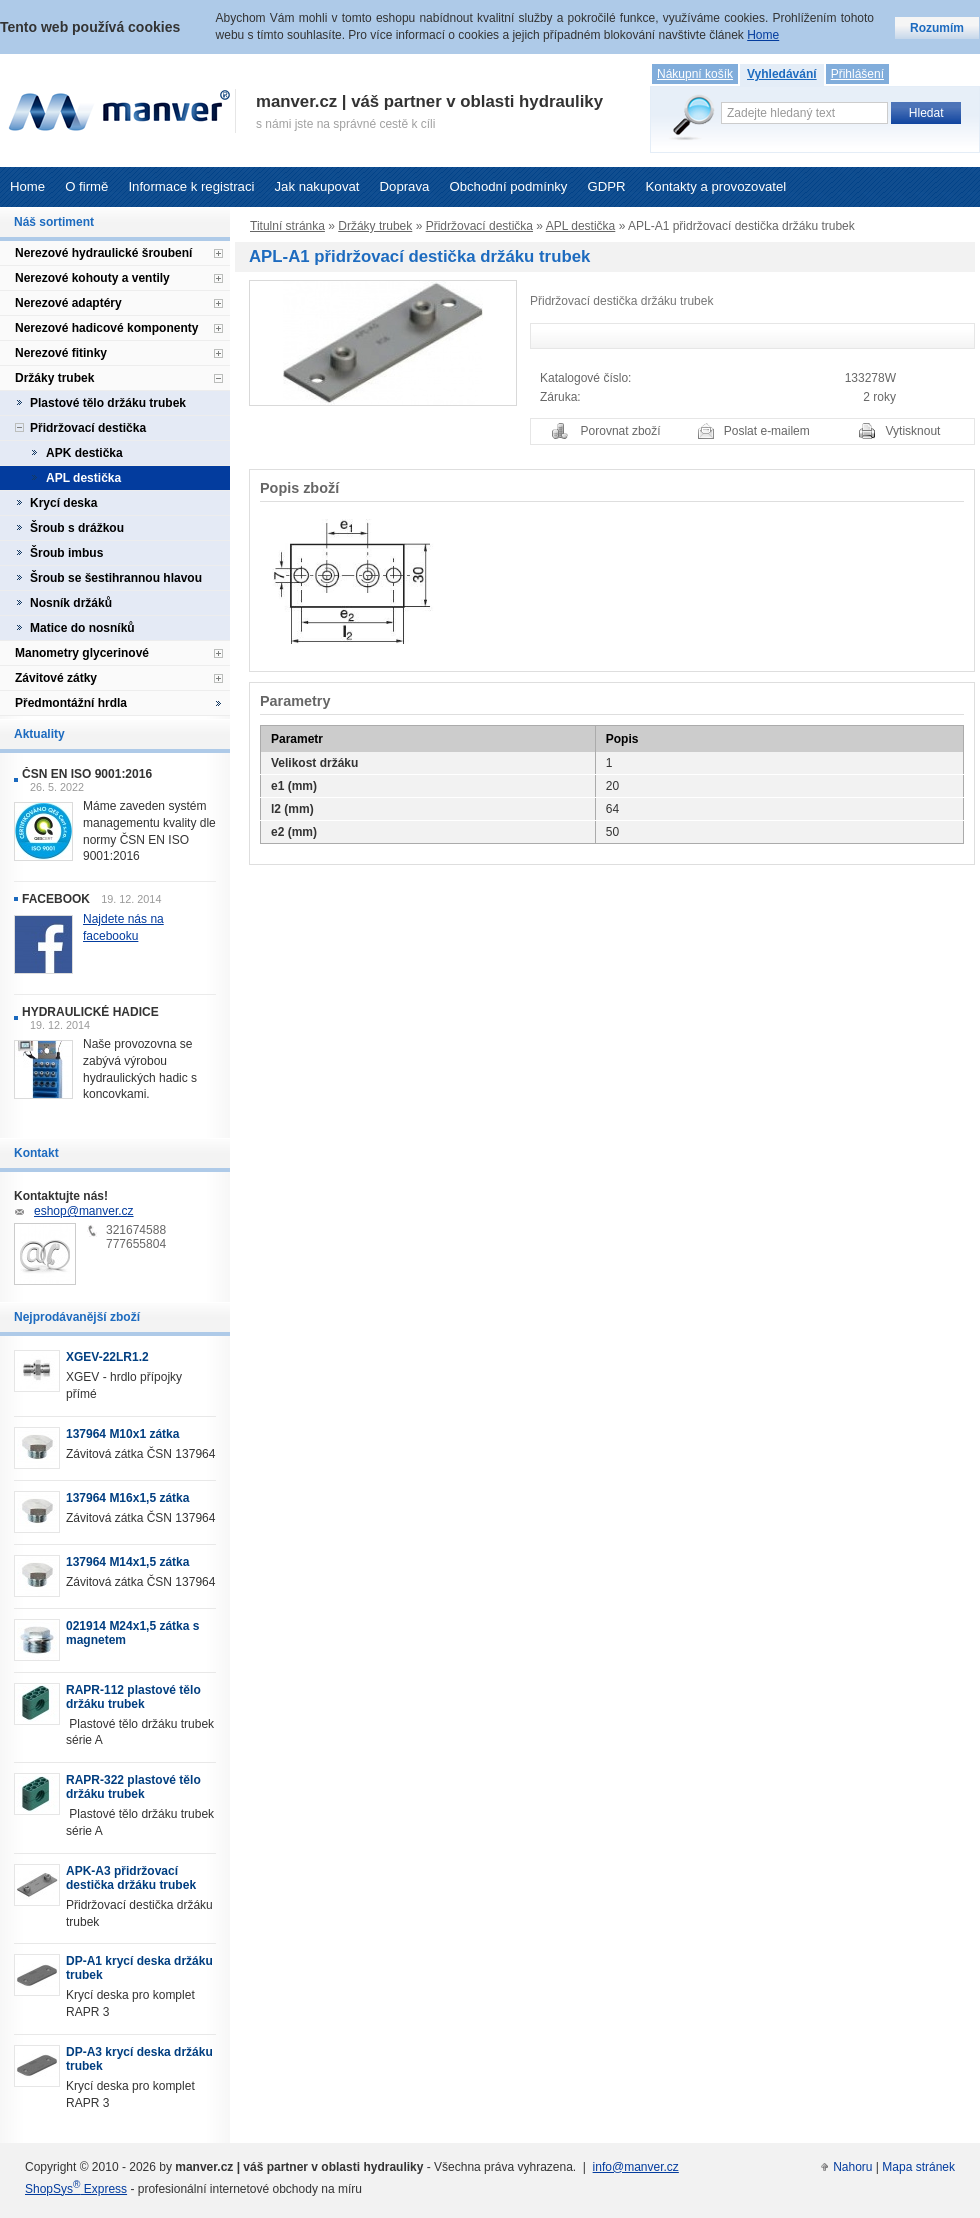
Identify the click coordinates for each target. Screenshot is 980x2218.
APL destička (581, 226)
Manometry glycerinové (82, 653)
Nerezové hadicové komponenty (106, 328)
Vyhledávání (782, 74)
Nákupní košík (695, 74)
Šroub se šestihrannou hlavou (116, 578)
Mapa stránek (918, 2167)
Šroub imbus (66, 553)
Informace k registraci (191, 186)
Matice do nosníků (82, 628)
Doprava (405, 186)
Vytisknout (913, 431)
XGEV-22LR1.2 (107, 1357)
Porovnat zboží (621, 431)
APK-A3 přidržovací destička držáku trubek (131, 1878)
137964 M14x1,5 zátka (127, 1562)
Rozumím (937, 28)
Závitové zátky (56, 678)
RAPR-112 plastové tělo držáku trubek (133, 1697)
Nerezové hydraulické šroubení (103, 253)
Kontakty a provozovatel (716, 186)
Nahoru (852, 2167)
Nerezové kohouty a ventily (92, 278)
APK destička (84, 453)
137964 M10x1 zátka (122, 1434)
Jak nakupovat (316, 186)
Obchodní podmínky (508, 186)
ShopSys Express (76, 2189)
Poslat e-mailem (767, 431)
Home (27, 186)
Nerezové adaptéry (68, 303)
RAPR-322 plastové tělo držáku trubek (133, 1787)
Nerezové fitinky (61, 353)
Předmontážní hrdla (71, 703)
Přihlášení (857, 74)
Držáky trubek (375, 226)
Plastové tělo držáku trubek (108, 403)
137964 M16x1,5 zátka (127, 1498)
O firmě (86, 186)
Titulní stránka (287, 226)
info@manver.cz (636, 2167)
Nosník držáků (71, 603)
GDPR (606, 186)
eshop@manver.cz (84, 1211)
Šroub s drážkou (77, 528)
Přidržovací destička (479, 226)
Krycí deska (63, 503)
